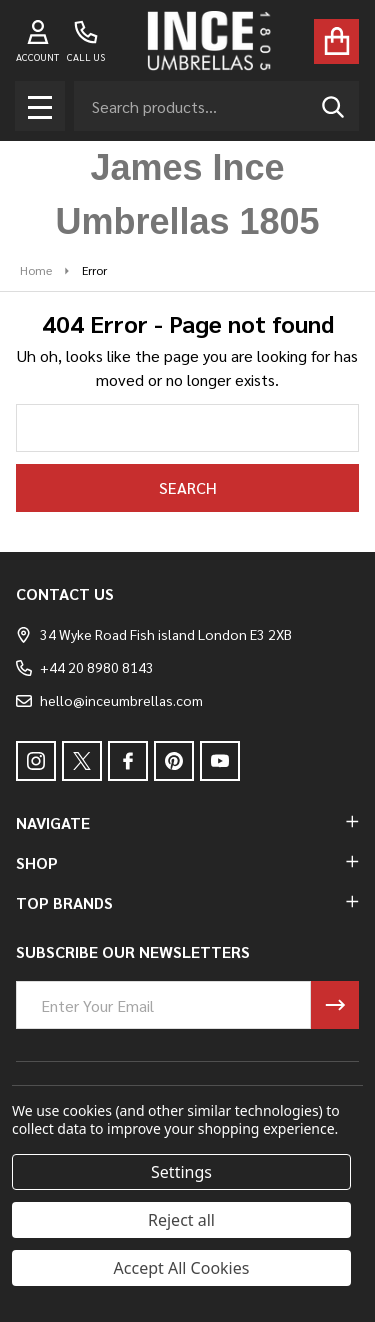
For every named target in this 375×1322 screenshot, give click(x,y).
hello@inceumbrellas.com (109, 700)
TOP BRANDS (187, 902)
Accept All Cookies (182, 1268)
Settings (181, 1172)
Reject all (181, 1220)
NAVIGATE (187, 822)
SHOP (187, 862)
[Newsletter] (335, 1005)
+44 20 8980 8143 (85, 667)
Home (36, 270)
